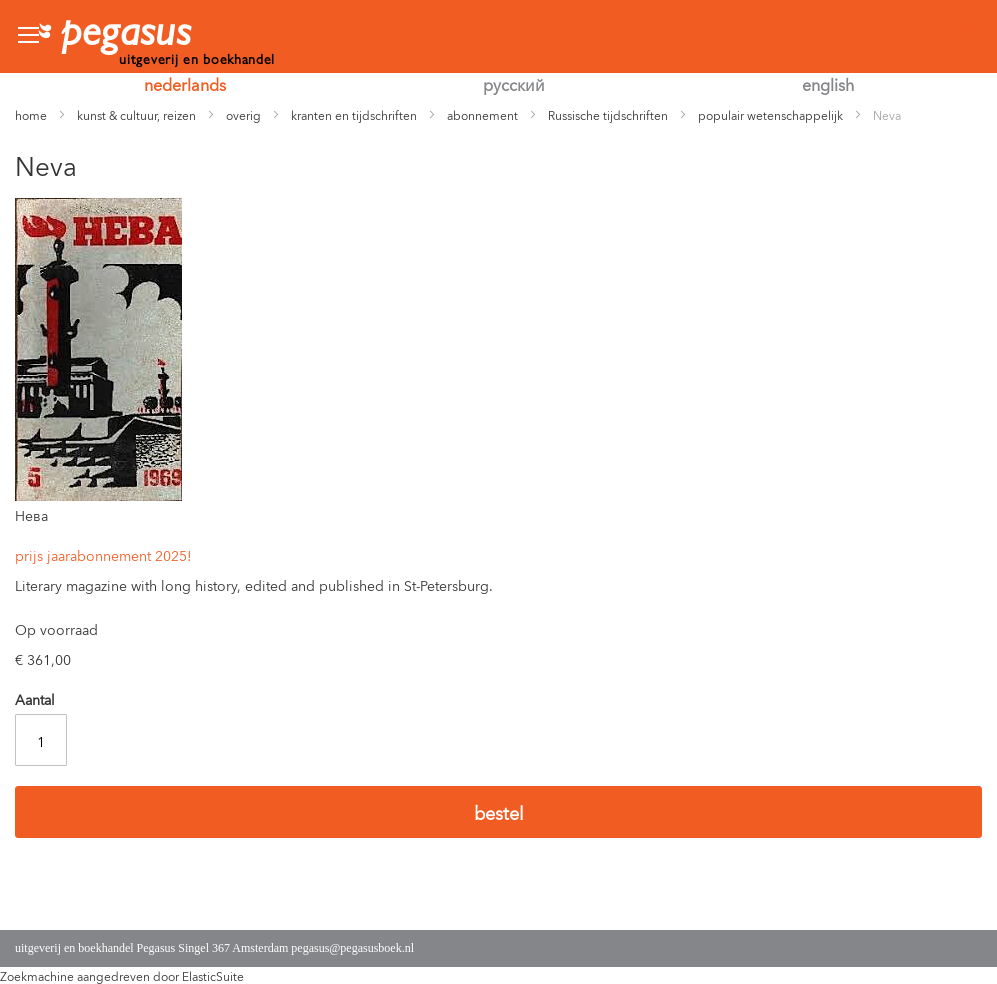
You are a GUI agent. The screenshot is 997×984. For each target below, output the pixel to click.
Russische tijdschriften (608, 114)
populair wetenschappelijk (770, 114)
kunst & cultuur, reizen (136, 114)
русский (514, 83)
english (828, 83)
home (31, 114)
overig (243, 114)
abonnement (482, 114)
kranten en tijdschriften (354, 114)
